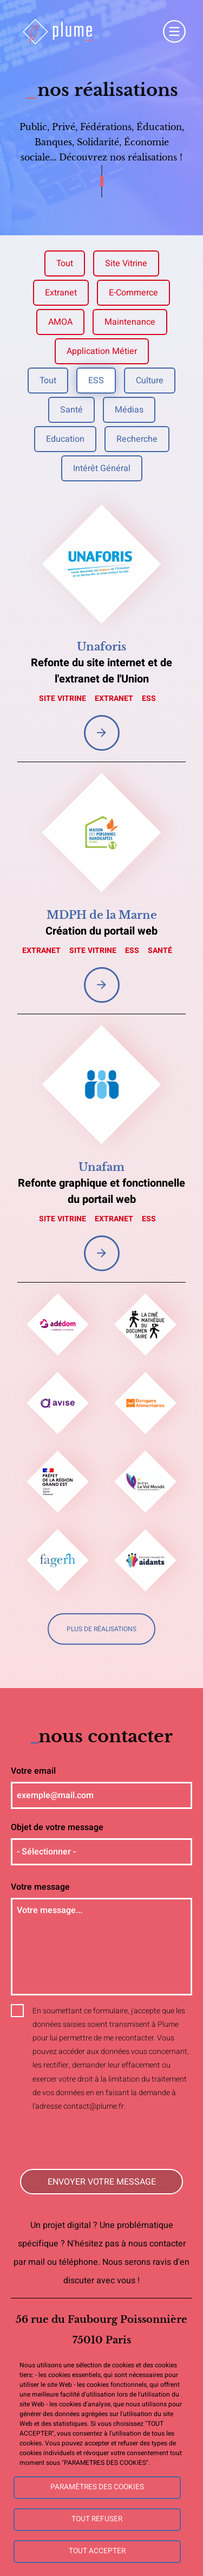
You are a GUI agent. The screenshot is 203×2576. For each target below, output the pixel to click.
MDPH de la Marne (102, 915)
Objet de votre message (57, 1827)
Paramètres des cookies (97, 2487)
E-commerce (133, 292)
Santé (71, 409)
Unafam (101, 1167)
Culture (149, 380)
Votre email (33, 1771)
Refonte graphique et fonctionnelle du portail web (101, 1191)
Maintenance (129, 322)
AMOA (60, 322)
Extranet (61, 292)
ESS (96, 380)
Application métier (102, 351)
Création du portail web (101, 931)
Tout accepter (97, 2551)
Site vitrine (126, 263)
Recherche (137, 439)
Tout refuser (96, 2519)
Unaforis (101, 646)
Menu (174, 31)
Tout (64, 263)
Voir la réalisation (102, 733)
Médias (129, 409)
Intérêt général (101, 468)
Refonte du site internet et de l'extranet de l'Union (101, 671)
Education (65, 439)
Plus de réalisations (101, 1629)
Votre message (40, 1887)
